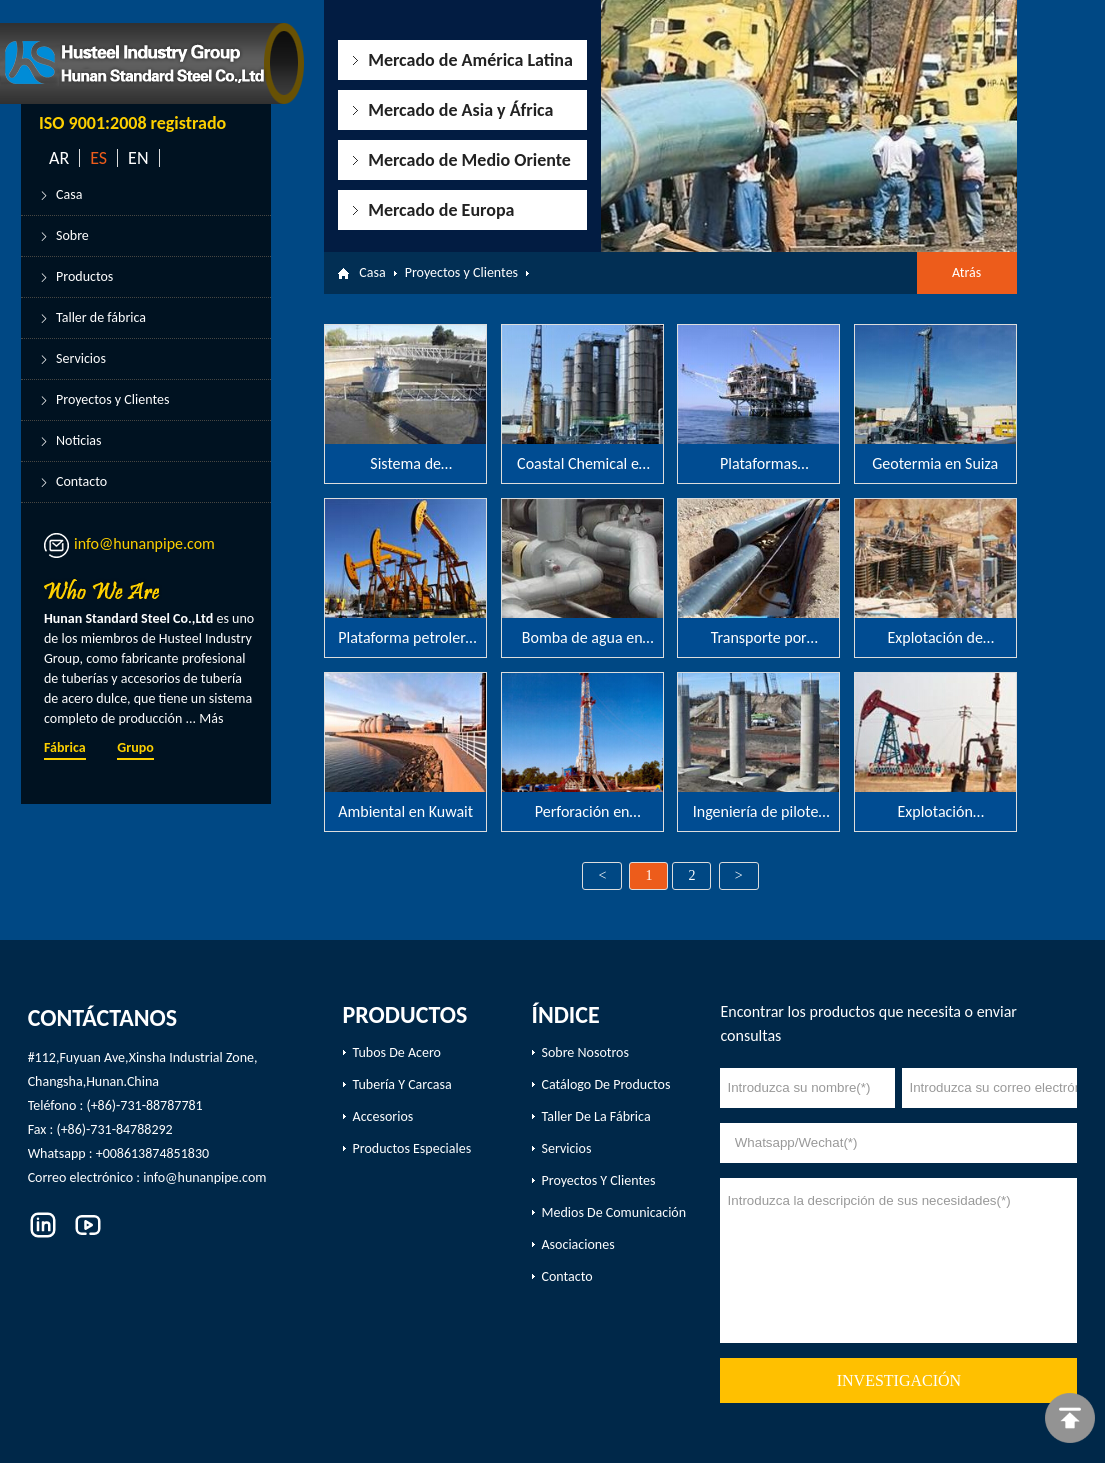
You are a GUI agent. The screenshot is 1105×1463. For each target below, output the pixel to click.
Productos (84, 276)
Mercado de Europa (441, 210)
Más (211, 718)
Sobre (72, 235)
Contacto (81, 481)
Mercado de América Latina (470, 60)
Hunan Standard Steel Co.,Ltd (130, 618)
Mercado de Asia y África (460, 110)
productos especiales (412, 1148)
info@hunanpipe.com (144, 543)
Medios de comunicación (614, 1212)
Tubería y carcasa (402, 1084)
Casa (69, 194)
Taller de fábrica (101, 317)
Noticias (79, 440)
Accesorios (383, 1116)
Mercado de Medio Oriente (469, 160)
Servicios (81, 358)
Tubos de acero (397, 1052)
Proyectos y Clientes (112, 399)
